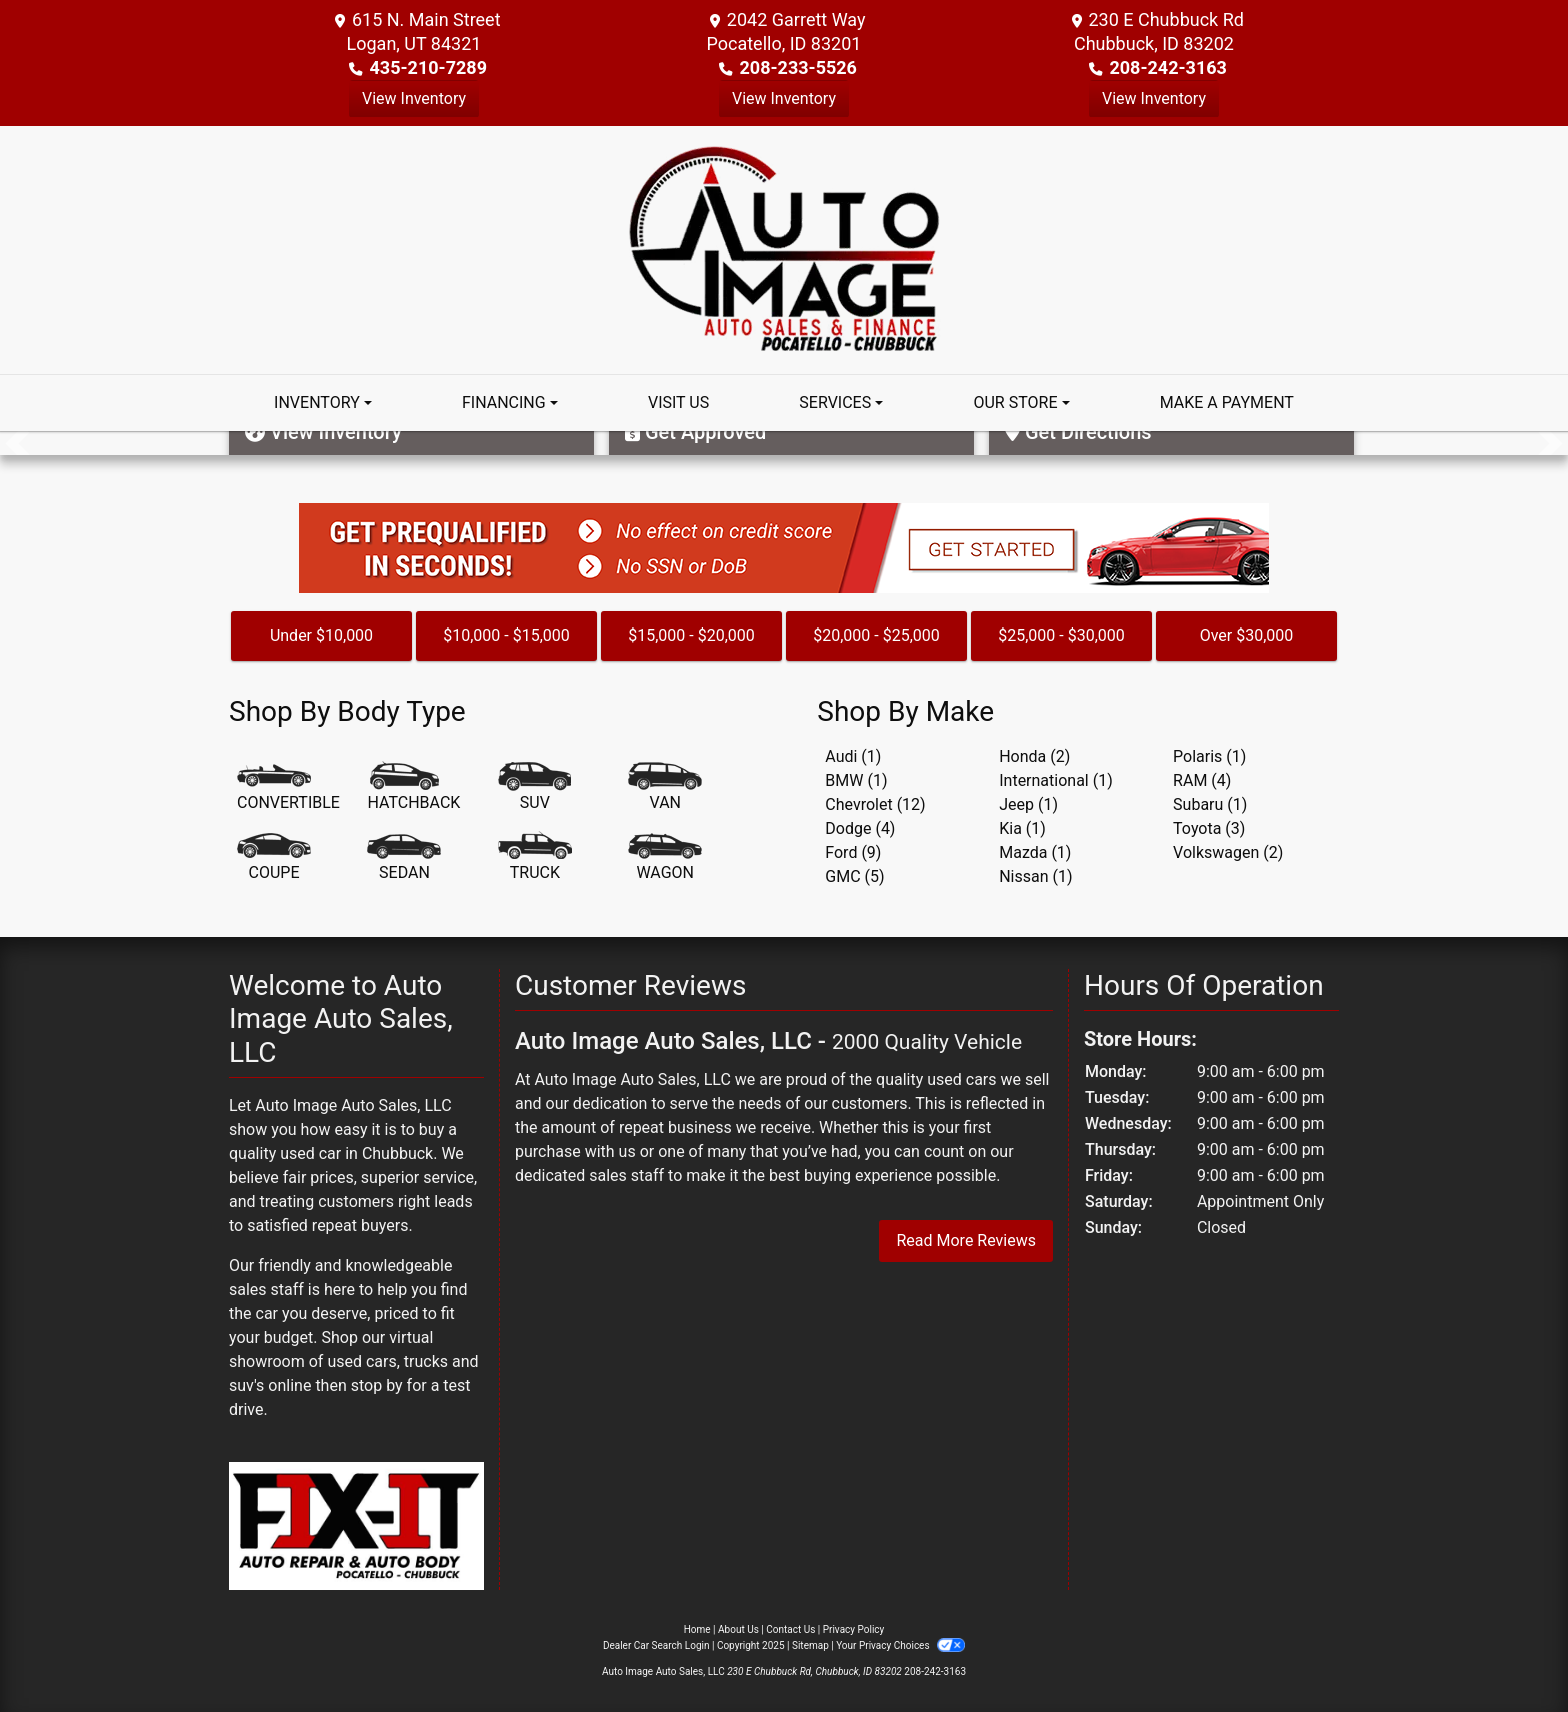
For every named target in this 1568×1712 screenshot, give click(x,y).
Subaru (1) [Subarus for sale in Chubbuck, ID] (1210, 804)
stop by (377, 1385)
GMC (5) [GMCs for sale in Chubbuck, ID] (854, 876)
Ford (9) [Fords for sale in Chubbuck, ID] (853, 852)
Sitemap (810, 1645)
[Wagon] (665, 858)
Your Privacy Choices (900, 1645)
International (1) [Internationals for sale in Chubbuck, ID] (1056, 780)
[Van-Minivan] (665, 788)
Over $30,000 (1247, 635)
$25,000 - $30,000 (1061, 635)
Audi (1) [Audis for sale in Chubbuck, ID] (853, 756)
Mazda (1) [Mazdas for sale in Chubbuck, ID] (1035, 852)
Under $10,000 (321, 635)
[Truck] (535, 858)
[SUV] (535, 788)
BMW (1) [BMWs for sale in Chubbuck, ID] (856, 780)
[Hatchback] (413, 788)
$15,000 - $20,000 (691, 635)
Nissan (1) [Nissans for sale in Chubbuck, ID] (1035, 876)
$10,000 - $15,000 (506, 635)
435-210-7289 (428, 67)
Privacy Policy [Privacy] (854, 1629)
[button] (17, 443)
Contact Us (790, 1629)
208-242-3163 (1167, 67)
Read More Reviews (966, 1240)
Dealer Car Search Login (656, 1645)
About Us (738, 1629)
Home (697, 1629)
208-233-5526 (797, 67)
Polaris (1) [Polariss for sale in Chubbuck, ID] (1209, 756)
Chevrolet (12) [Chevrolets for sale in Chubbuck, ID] (875, 804)
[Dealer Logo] (784, 248)
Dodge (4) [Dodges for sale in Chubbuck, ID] (860, 828)
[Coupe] (274, 858)
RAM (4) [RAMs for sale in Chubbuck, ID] (1202, 780)
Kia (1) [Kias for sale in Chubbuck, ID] (1022, 828)
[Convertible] (288, 788)
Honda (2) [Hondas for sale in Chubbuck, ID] (1034, 756)
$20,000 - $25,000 (876, 635)
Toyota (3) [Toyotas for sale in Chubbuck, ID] (1209, 828)
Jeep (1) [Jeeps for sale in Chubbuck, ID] (1028, 804)
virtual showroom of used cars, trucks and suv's (354, 1361)
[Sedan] (404, 858)
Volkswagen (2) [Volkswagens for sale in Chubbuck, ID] (1228, 852)
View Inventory (414, 98)
